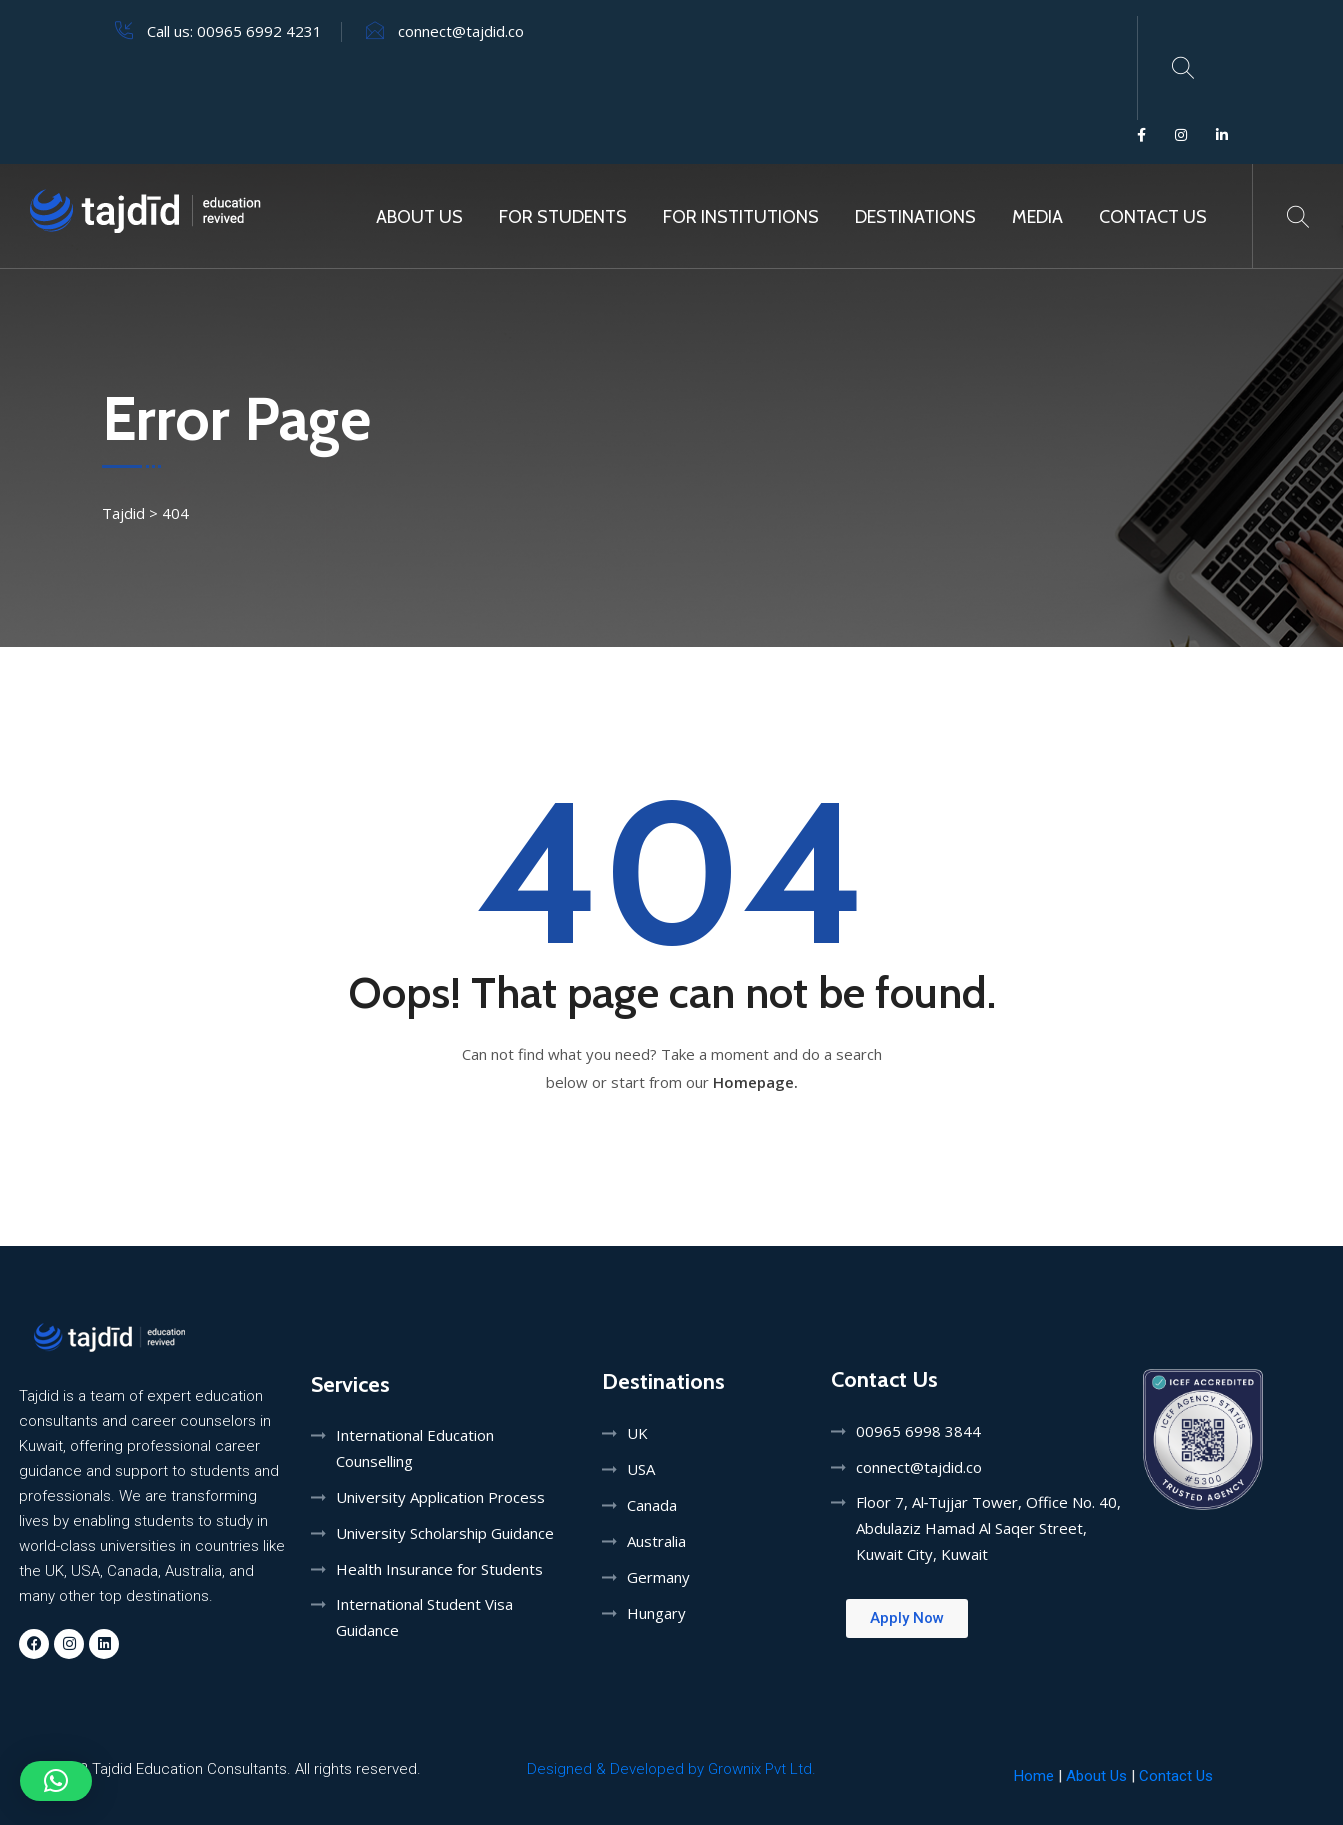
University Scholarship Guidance (445, 1533)
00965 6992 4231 (259, 31)
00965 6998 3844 (918, 1431)
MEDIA (1037, 217)
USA (641, 1469)
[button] (56, 1781)
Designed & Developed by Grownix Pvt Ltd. (671, 1769)
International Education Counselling (415, 1448)
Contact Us (1153, 217)
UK (637, 1433)
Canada (652, 1505)
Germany (658, 1577)
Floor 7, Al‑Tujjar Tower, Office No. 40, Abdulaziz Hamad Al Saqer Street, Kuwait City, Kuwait (989, 1528)
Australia (656, 1541)
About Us (419, 217)
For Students (563, 217)
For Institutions (741, 217)
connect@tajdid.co (461, 31)
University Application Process (440, 1497)
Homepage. (755, 1082)
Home (1034, 1776)
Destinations (915, 217)
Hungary (656, 1613)
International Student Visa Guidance (424, 1617)
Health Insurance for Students (439, 1569)
